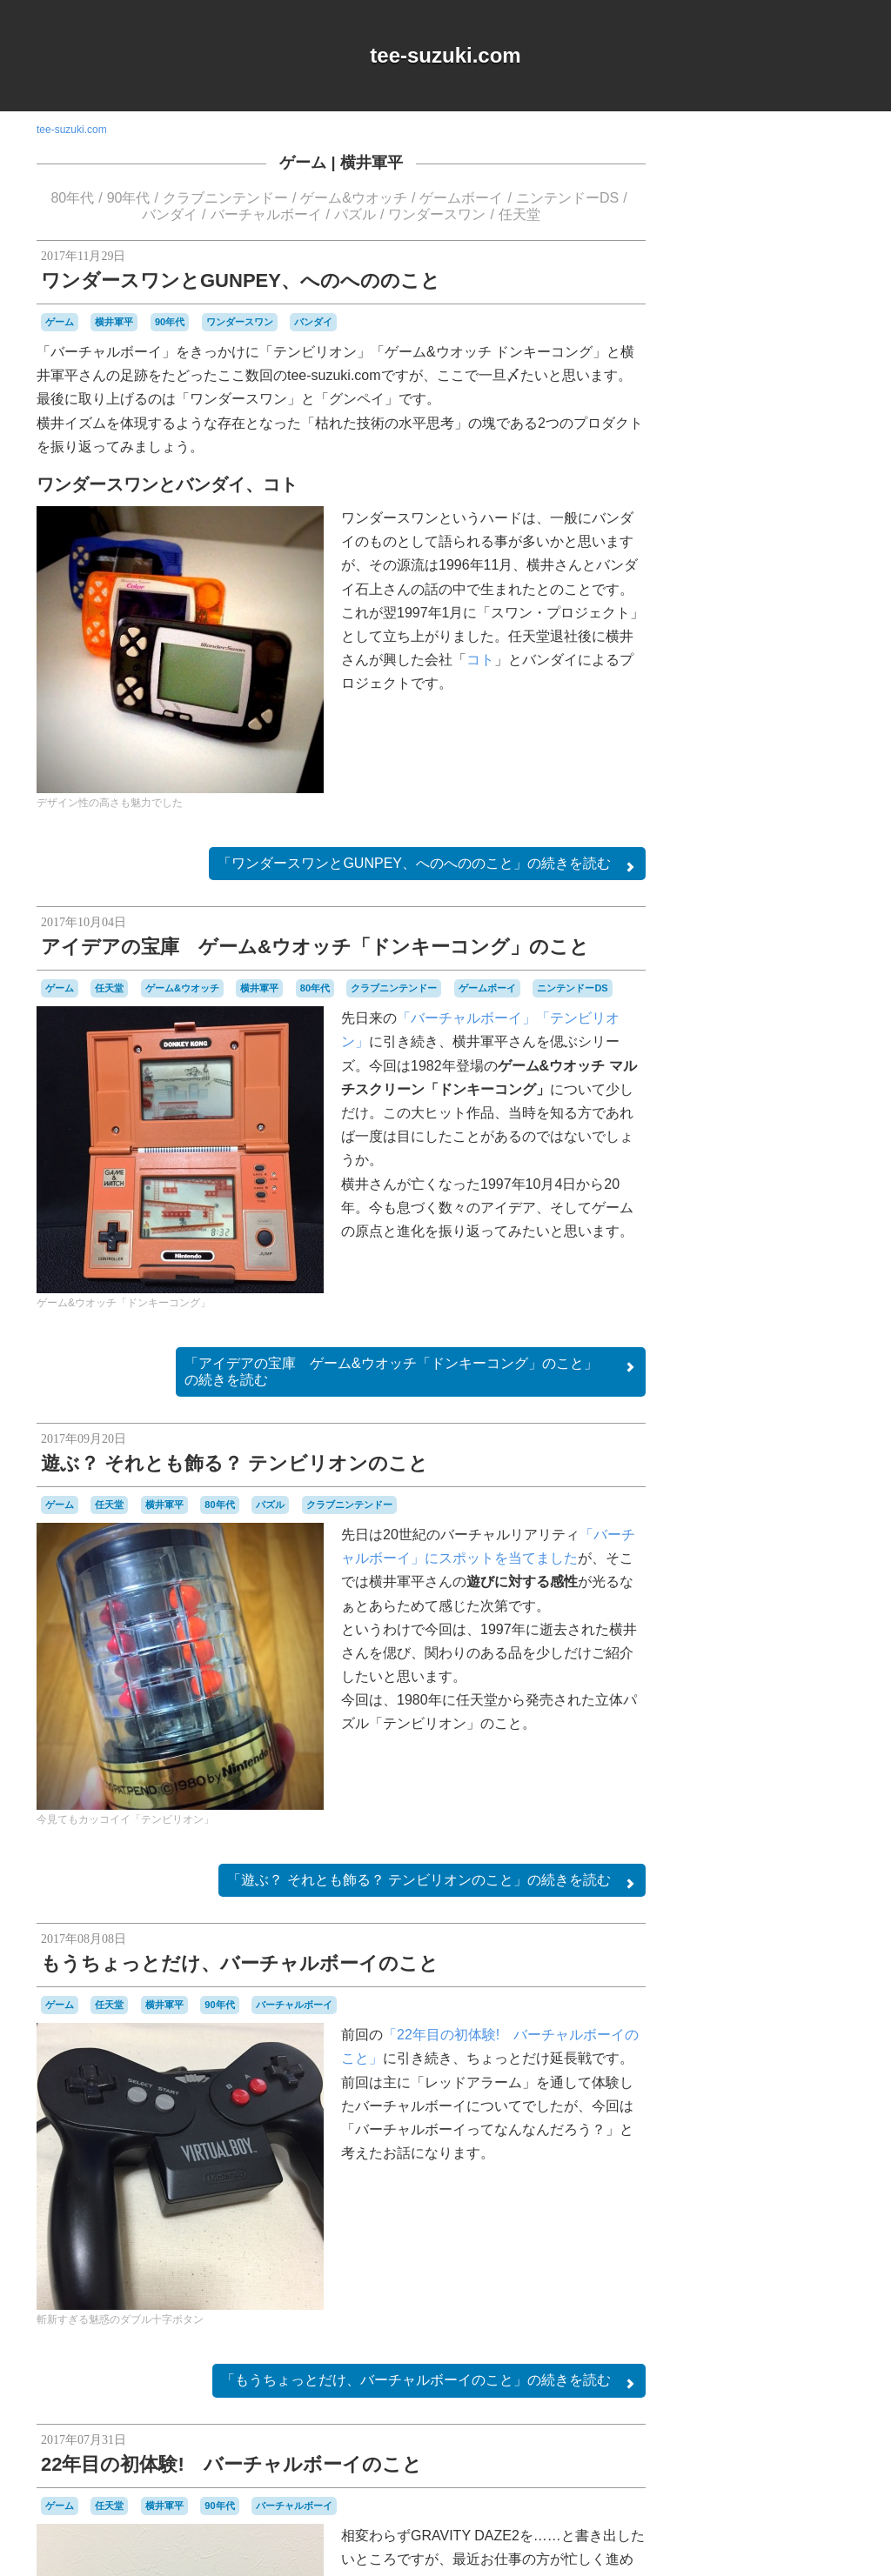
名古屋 (736, 1804)
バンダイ (170, 214)
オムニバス (803, 1431)
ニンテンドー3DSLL (796, 1659)
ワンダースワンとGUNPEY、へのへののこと (240, 280)
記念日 (762, 1834)
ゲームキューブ (810, 1499)
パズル (355, 214)
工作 (815, 1802)
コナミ (808, 1563)
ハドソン (778, 1691)
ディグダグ (746, 1644)
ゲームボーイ (461, 197)
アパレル (748, 1431)
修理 (703, 1802)
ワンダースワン (437, 214)
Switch (774, 1416)
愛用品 (738, 1818)
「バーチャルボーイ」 (466, 1018)
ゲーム (302, 162)
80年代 (72, 197)
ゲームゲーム (785, 1516)
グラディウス (748, 1483)
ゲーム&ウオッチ (353, 197)
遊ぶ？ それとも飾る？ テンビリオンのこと (234, 1463)
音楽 (831, 1835)
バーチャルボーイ (266, 214)
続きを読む (427, 865)
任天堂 (519, 214)
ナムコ (724, 1658)
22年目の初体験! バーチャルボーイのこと (231, 2464)
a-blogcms (816, 1382)
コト (480, 659)
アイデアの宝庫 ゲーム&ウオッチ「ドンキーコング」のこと (315, 947)
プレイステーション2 (757, 1756)
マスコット (719, 1771)
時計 (803, 1818)
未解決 (835, 1819)
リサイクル (784, 1771)
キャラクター (790, 1447)
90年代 (129, 197)
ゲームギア (719, 1515)
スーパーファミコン (781, 1611)
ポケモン (832, 1756)
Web (805, 1415)
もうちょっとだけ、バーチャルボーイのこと (240, 1963)
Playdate (733, 1416)
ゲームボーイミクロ (765, 1554)
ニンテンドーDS (567, 197)
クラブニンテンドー (225, 197)
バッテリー (729, 1707)
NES (803, 1399)
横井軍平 (371, 162)
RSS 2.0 (707, 1933)
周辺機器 (777, 1804)
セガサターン (738, 1628)
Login (760, 1933)
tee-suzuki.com (445, 55)
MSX (775, 1398)
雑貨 (801, 1834)
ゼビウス (794, 1628)
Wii (828, 1416)
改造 (775, 1818)
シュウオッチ (802, 1578)
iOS (750, 1399)
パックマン (800, 1723)
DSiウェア (713, 1399)
